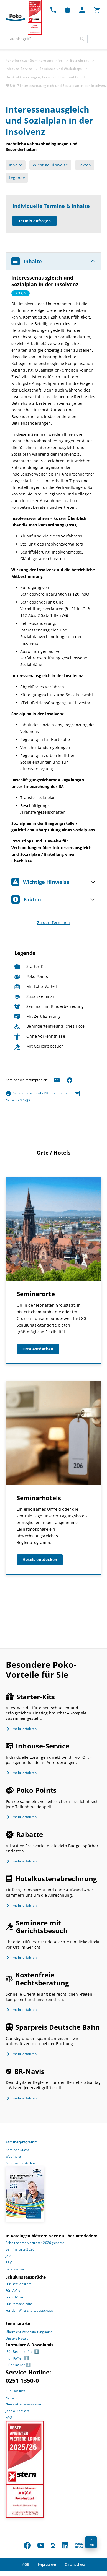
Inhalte (15, 165)
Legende (17, 177)
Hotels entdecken (39, 1559)
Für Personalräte (19, 2303)
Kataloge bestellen (20, 2163)
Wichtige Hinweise (50, 165)
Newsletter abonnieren (24, 2404)
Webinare (13, 2156)
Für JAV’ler (14, 2290)
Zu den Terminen (53, 922)
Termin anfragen (34, 220)
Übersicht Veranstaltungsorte (29, 2331)
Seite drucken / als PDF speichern (36, 1093)
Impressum (47, 2564)
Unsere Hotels (17, 2338)
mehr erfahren (25, 1728)
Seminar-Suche (18, 2149)
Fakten (84, 165)
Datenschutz (75, 2564)
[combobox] (47, 39)
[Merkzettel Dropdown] (67, 10)
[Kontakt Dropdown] (53, 10)
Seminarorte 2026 (20, 2249)
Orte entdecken (37, 1348)
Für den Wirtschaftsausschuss (29, 2310)
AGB (25, 2564)
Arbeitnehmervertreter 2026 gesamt (35, 2242)
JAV (8, 2256)
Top (91, 2543)
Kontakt (11, 2397)
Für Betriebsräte (19, 2284)
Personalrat (15, 2269)
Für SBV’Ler (15, 2297)
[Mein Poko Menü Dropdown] (82, 10)
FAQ (9, 2417)
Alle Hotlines (16, 2391)
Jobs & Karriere (18, 2410)
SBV (9, 2262)
